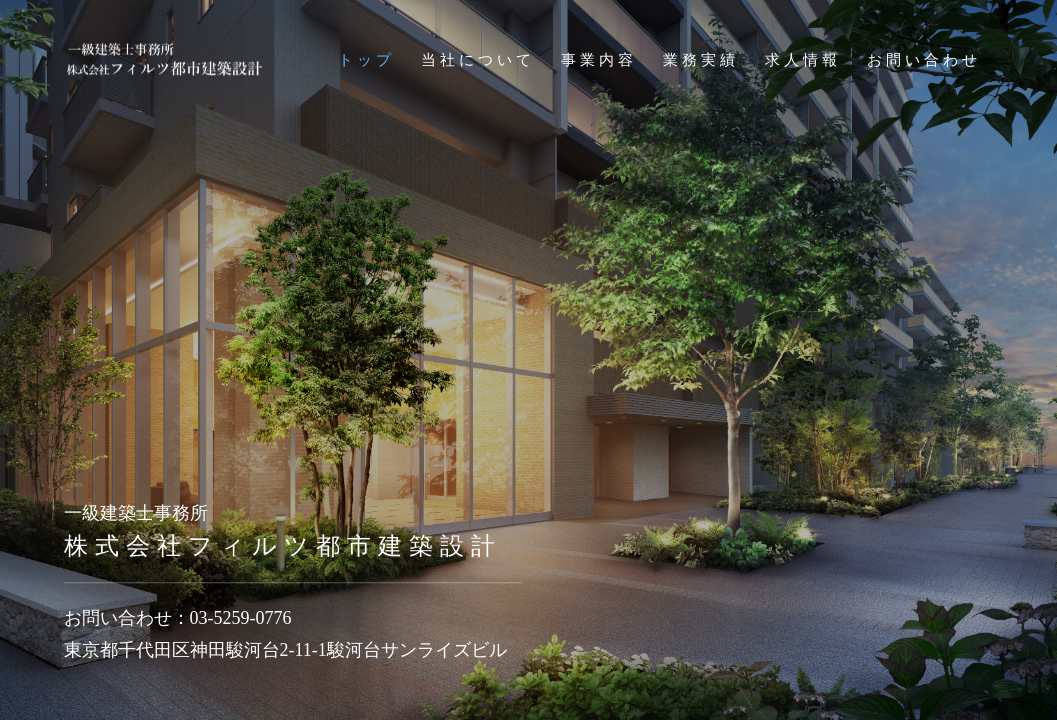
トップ (366, 60)
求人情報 (803, 60)
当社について (478, 60)
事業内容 (599, 60)
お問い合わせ (924, 60)
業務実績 (701, 60)
